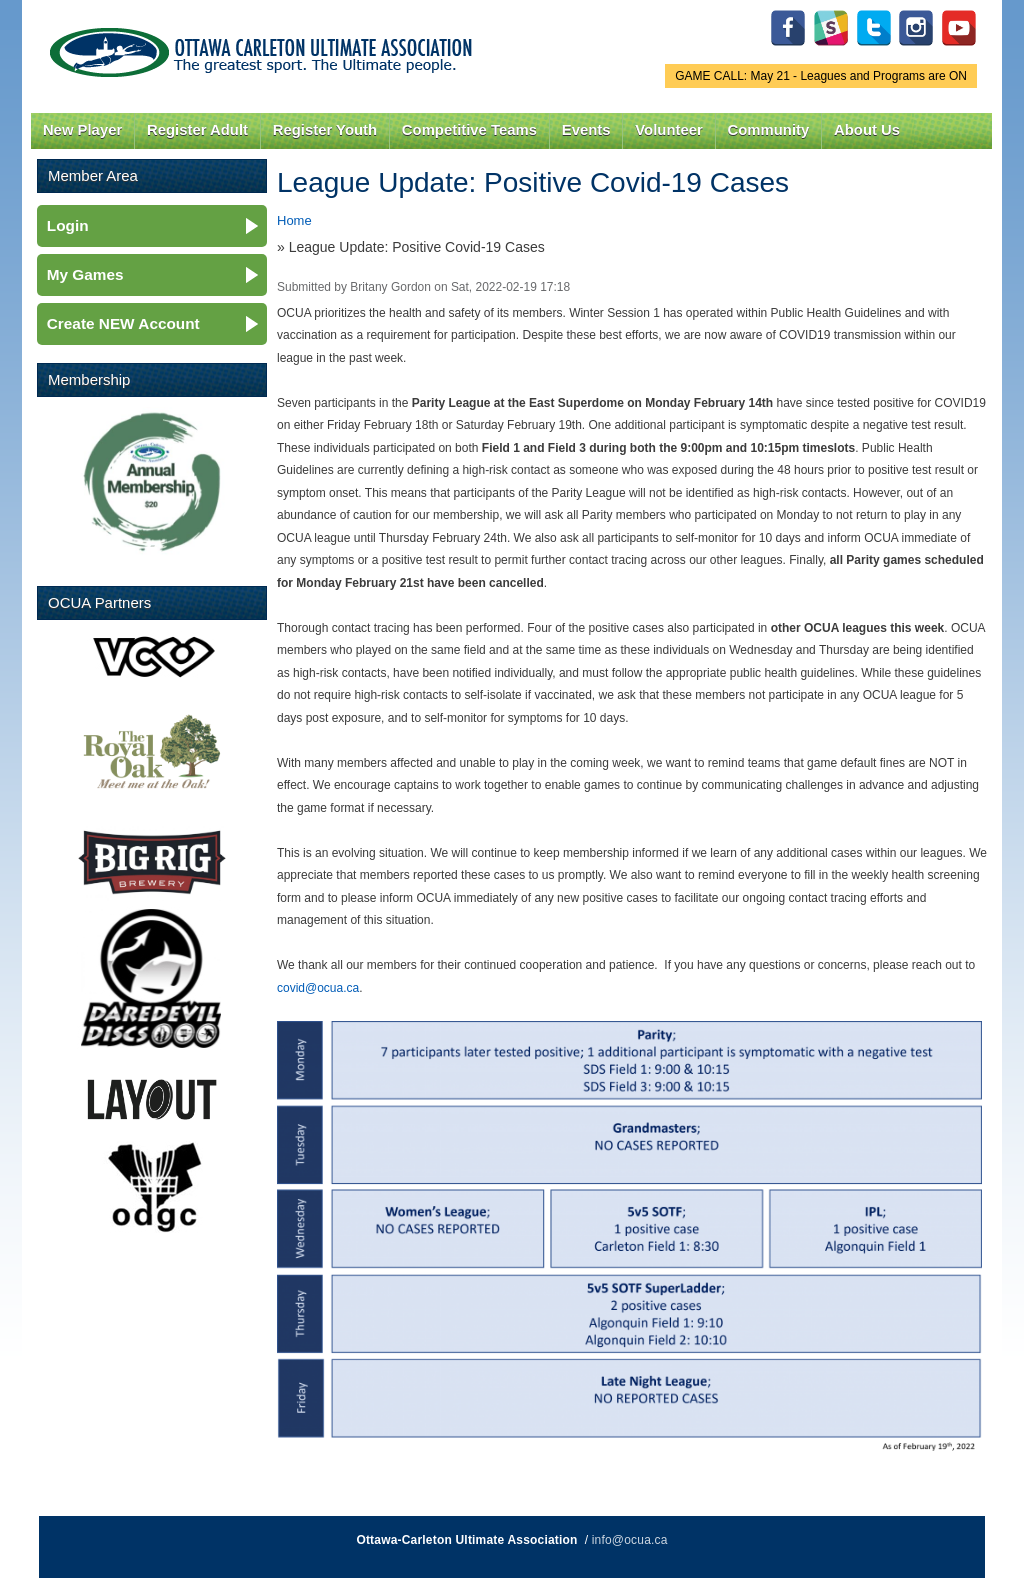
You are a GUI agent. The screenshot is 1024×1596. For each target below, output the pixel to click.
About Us (867, 130)
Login (68, 225)
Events (586, 130)
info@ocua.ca (630, 1540)
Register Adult (197, 130)
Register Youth (325, 130)
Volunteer (668, 130)
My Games (85, 274)
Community (769, 130)
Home (294, 220)
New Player (82, 130)
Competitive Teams (469, 130)
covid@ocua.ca (318, 988)
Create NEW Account (123, 323)
